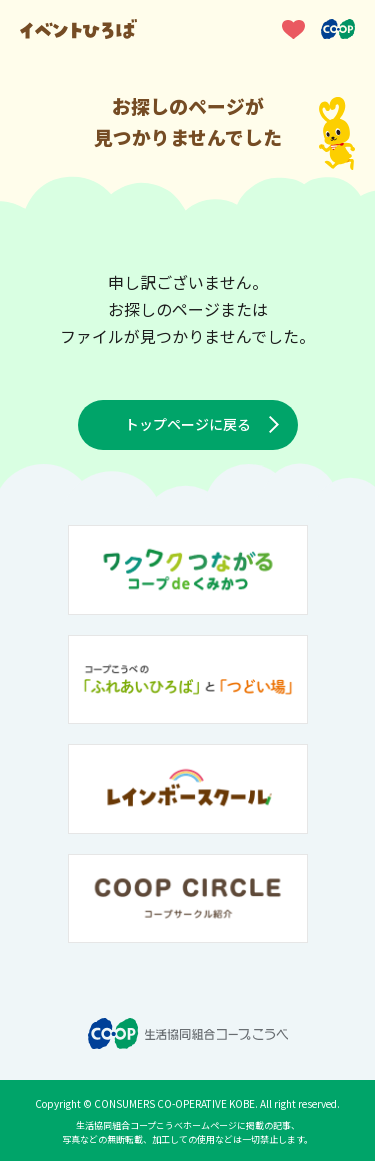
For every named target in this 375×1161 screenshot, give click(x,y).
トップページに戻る (188, 424)
